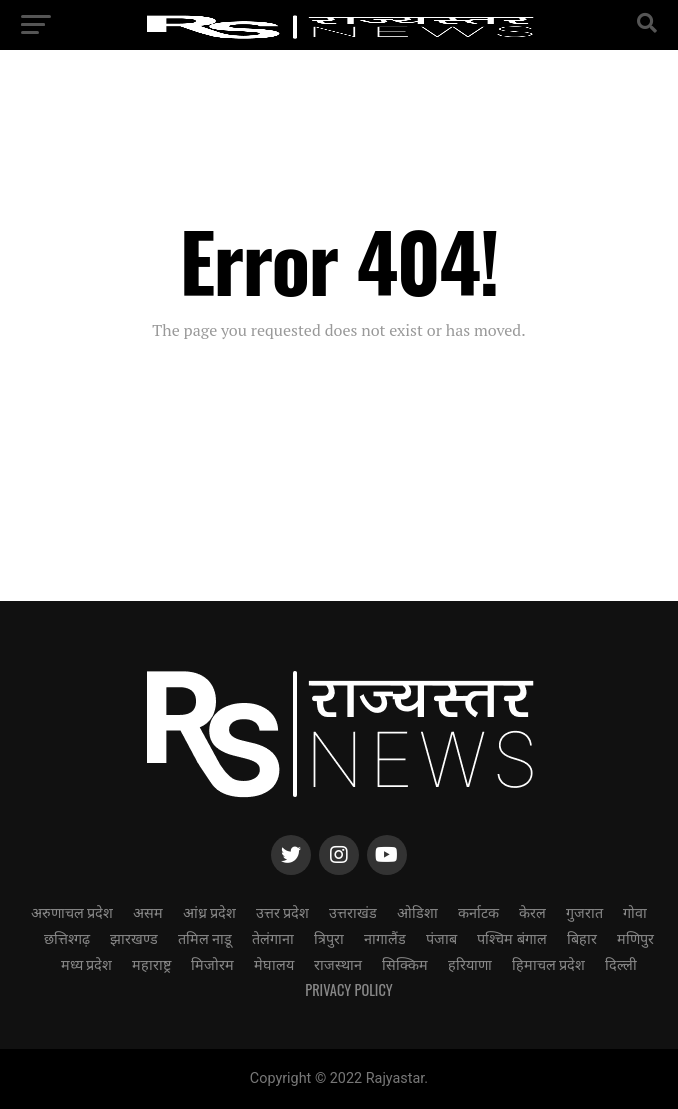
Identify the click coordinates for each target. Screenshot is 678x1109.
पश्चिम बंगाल (511, 937)
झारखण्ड (134, 937)
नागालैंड (385, 937)
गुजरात (584, 911)
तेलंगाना (273, 937)
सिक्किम (405, 963)
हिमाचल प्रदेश (548, 963)
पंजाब (441, 937)
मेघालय (274, 963)
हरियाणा (470, 963)
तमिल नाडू (205, 937)
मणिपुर (635, 937)
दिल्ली (621, 963)
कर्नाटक (478, 911)
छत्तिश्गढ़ (67, 937)
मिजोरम (212, 963)
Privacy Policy (349, 989)
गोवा (635, 911)
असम (148, 911)
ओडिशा (417, 911)
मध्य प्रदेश (86, 963)
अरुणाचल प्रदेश (72, 911)
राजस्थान (338, 963)
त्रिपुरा (329, 937)
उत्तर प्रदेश (282, 911)
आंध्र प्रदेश (209, 911)
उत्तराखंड (353, 911)
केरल (532, 911)
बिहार (582, 937)
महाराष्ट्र (151, 963)
